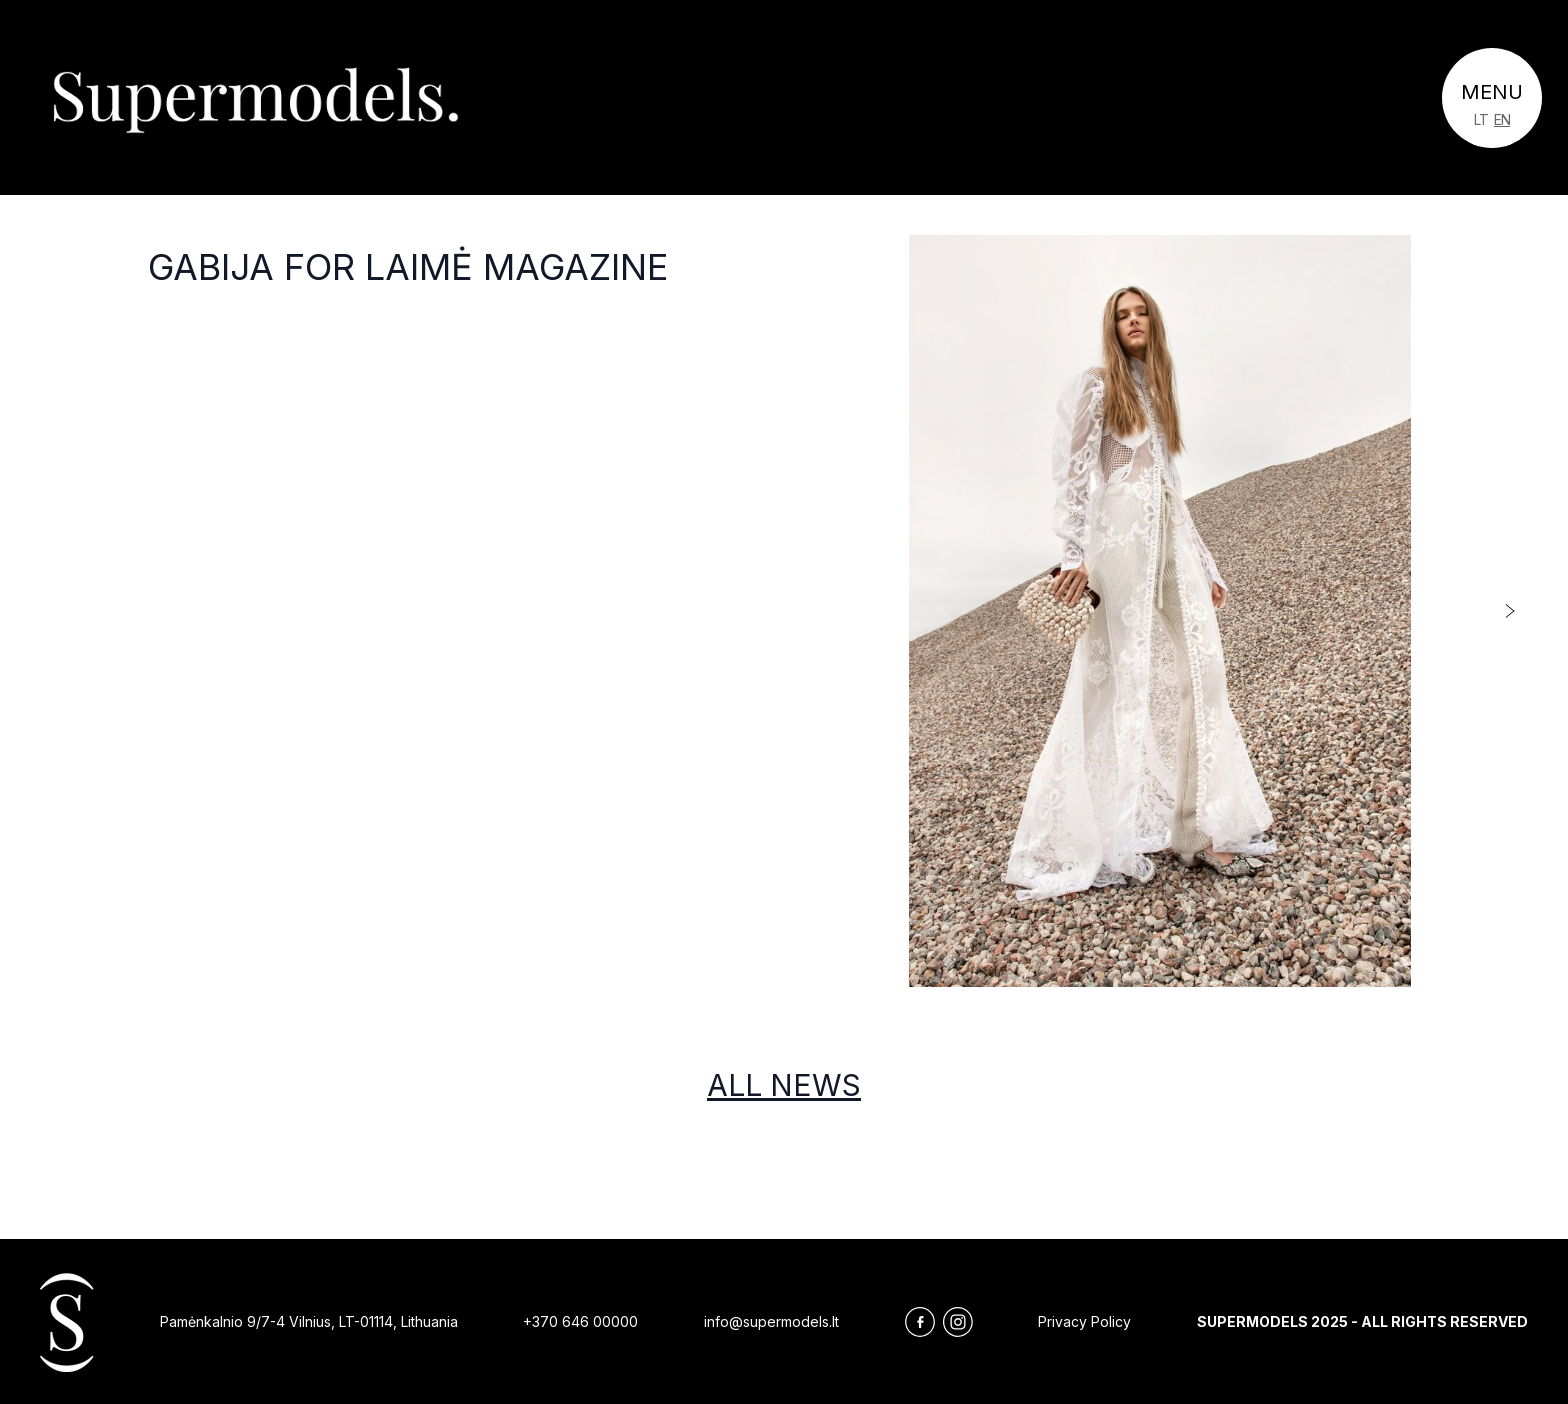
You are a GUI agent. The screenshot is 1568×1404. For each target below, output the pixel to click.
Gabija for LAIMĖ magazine (408, 267)
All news (784, 1085)
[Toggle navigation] (1492, 98)
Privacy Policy (1084, 1321)
